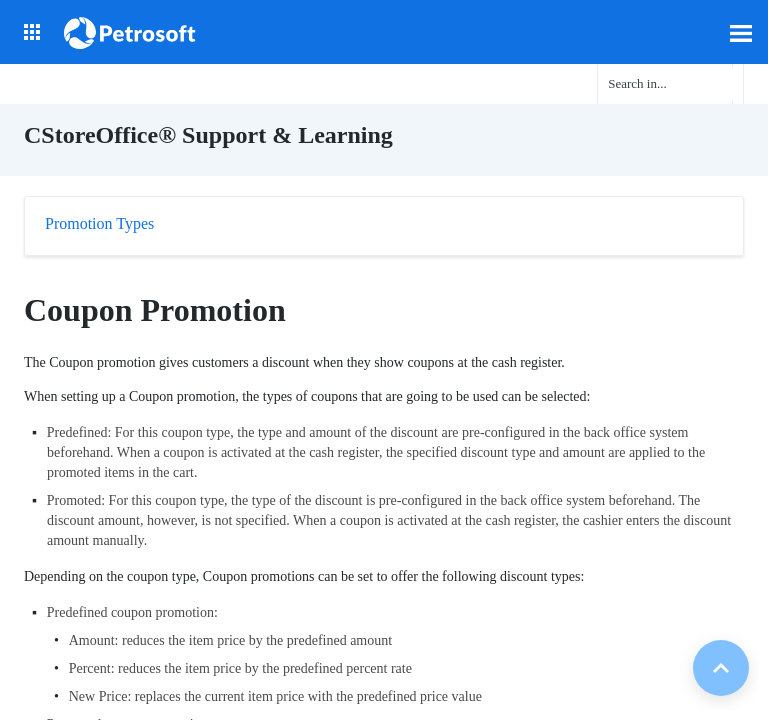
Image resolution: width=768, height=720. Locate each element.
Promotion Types (99, 223)
